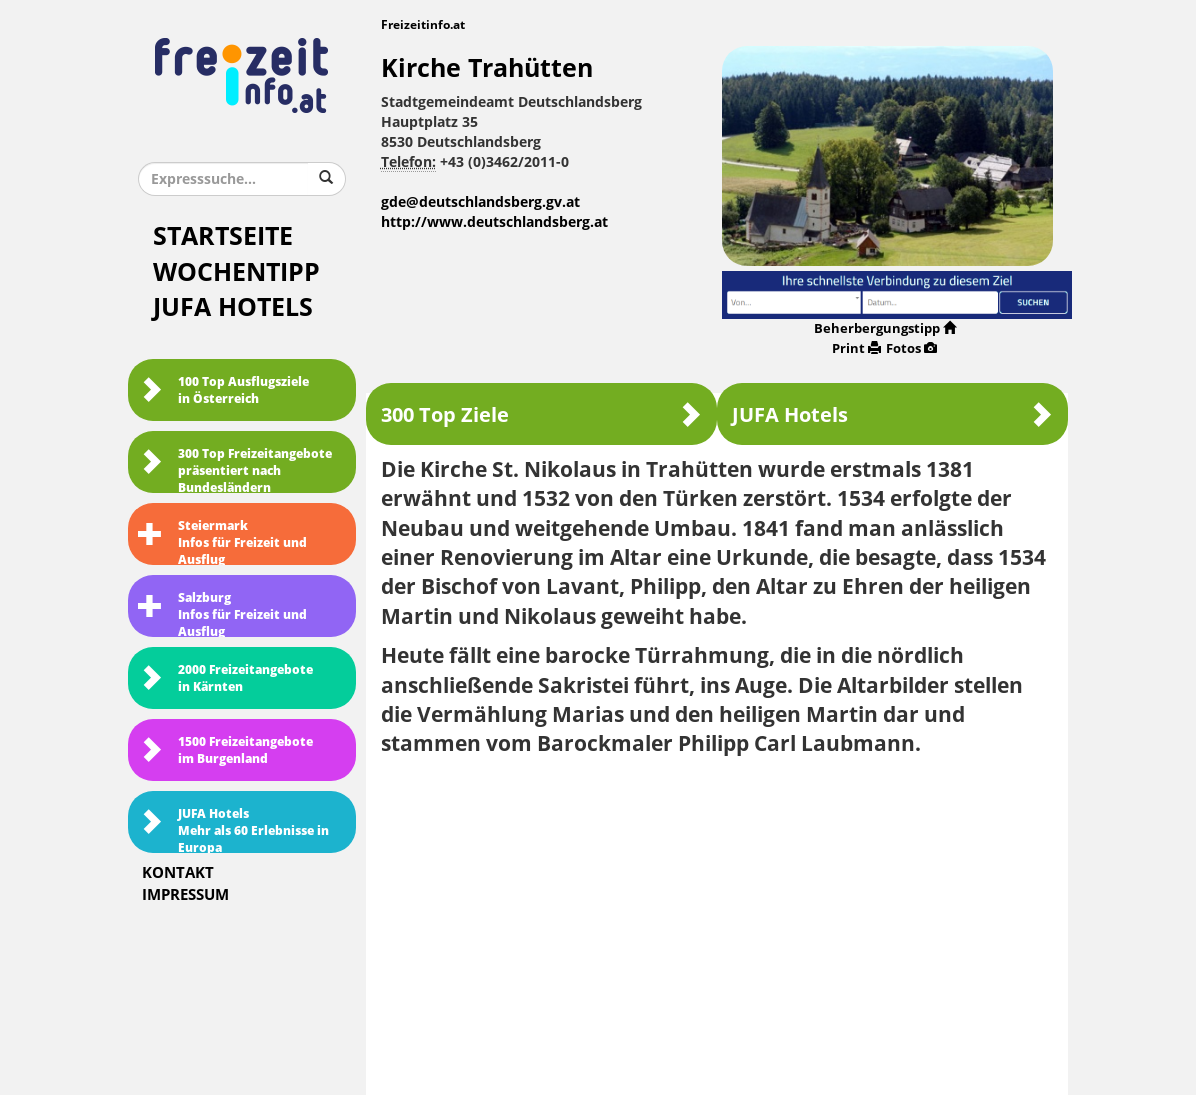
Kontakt (178, 873)
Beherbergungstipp (885, 328)
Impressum (185, 895)
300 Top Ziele (541, 414)
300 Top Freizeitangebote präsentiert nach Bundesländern (235, 470)
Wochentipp (236, 272)
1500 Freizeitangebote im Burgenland (225, 750)
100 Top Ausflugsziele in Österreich (223, 390)
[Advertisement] (717, 919)
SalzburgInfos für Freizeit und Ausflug (222, 614)
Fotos (911, 348)
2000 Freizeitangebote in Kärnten (225, 678)
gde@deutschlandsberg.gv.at (480, 202)
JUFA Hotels (233, 307)
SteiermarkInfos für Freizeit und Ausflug (222, 542)
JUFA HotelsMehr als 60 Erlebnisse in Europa (233, 830)
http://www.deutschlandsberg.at (494, 222)
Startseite (223, 236)
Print (856, 348)
